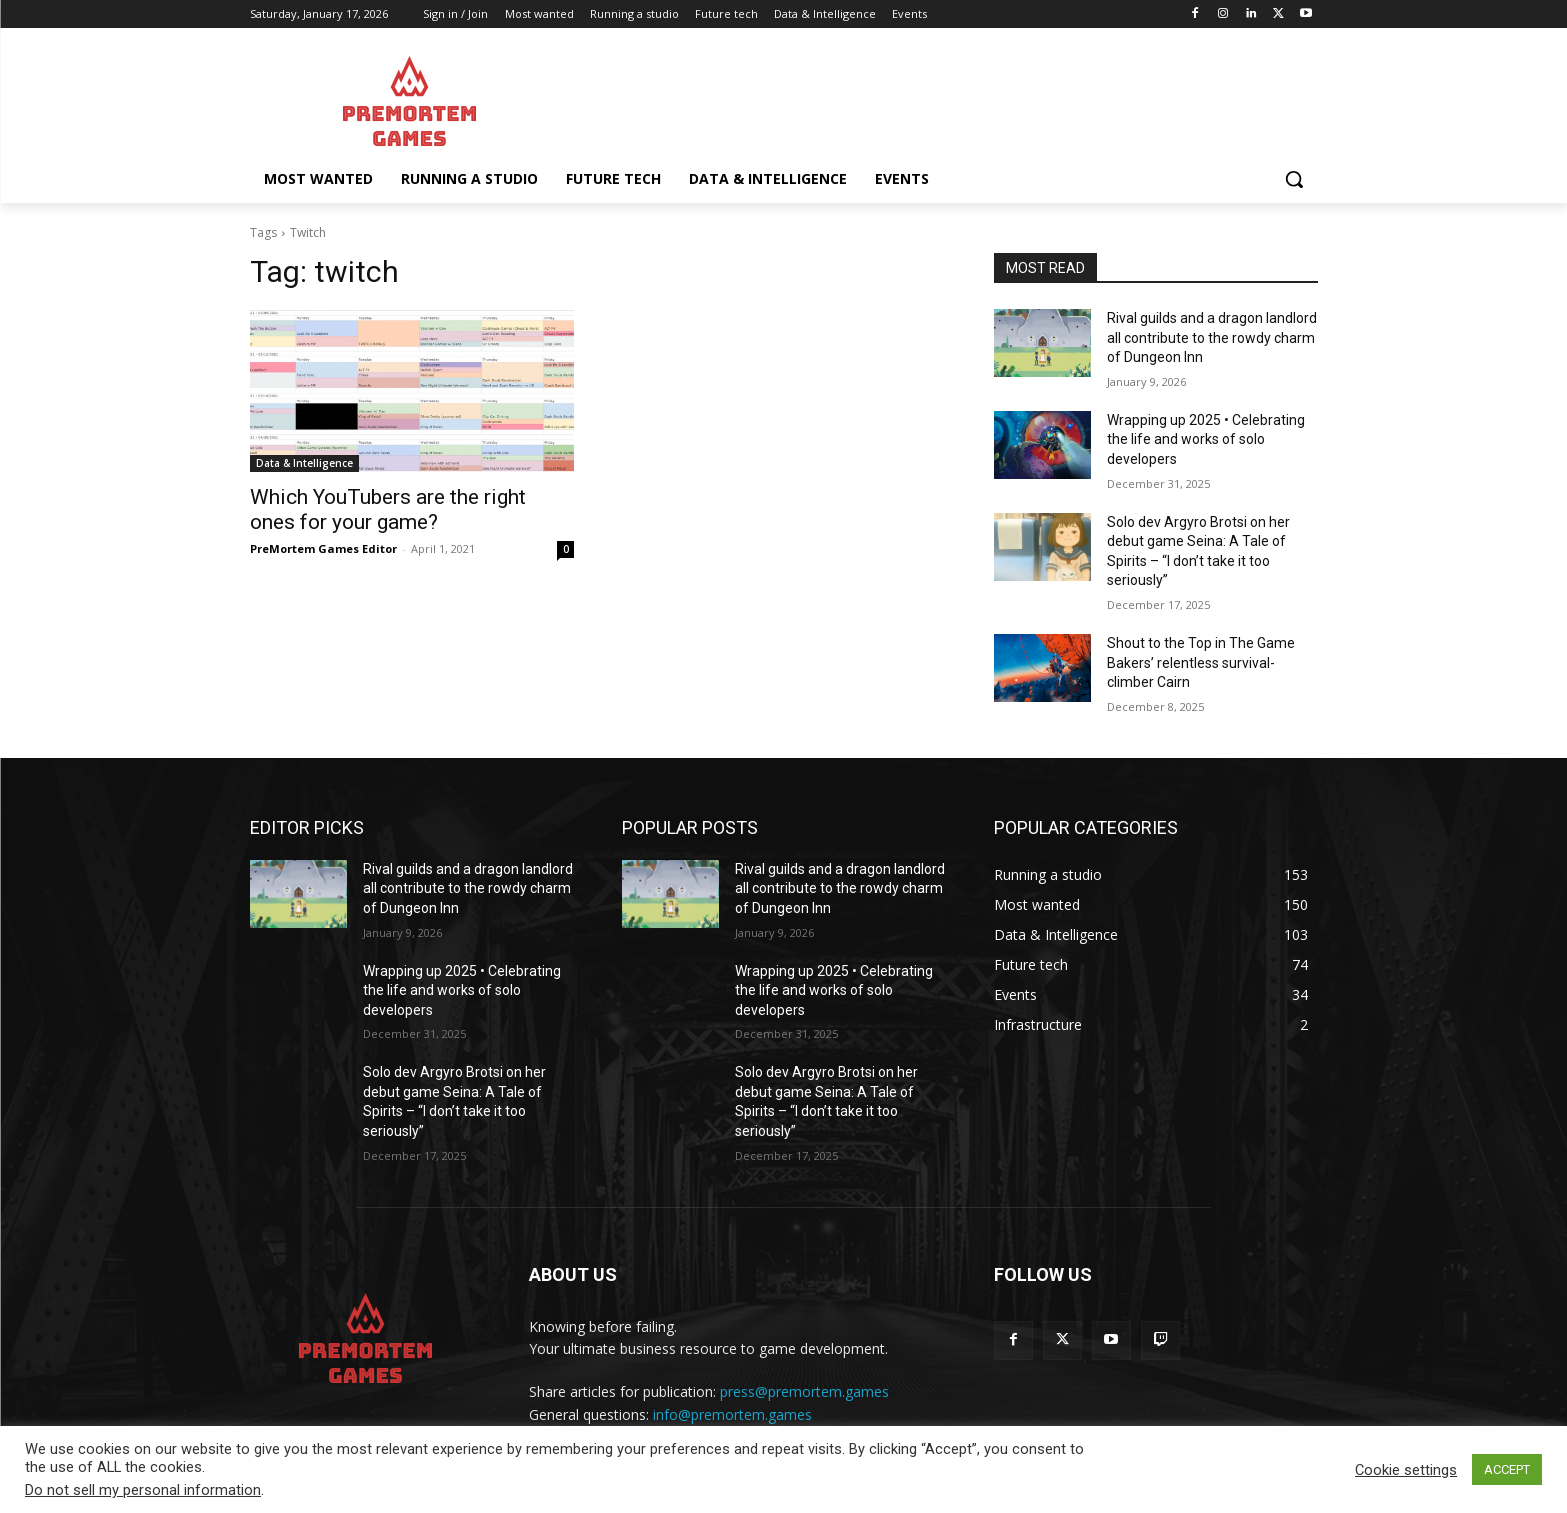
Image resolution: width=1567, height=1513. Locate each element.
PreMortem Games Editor (323, 548)
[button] (1294, 179)
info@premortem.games (732, 1414)
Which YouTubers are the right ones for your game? (388, 509)
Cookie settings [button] (1406, 1470)
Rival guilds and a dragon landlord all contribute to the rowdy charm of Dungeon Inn (1212, 337)
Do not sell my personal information (143, 1490)
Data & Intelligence (304, 463)
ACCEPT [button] (1507, 1469)
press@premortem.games (804, 1391)
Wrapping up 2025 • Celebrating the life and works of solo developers (1206, 439)
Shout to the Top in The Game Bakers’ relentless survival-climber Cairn (1201, 662)
